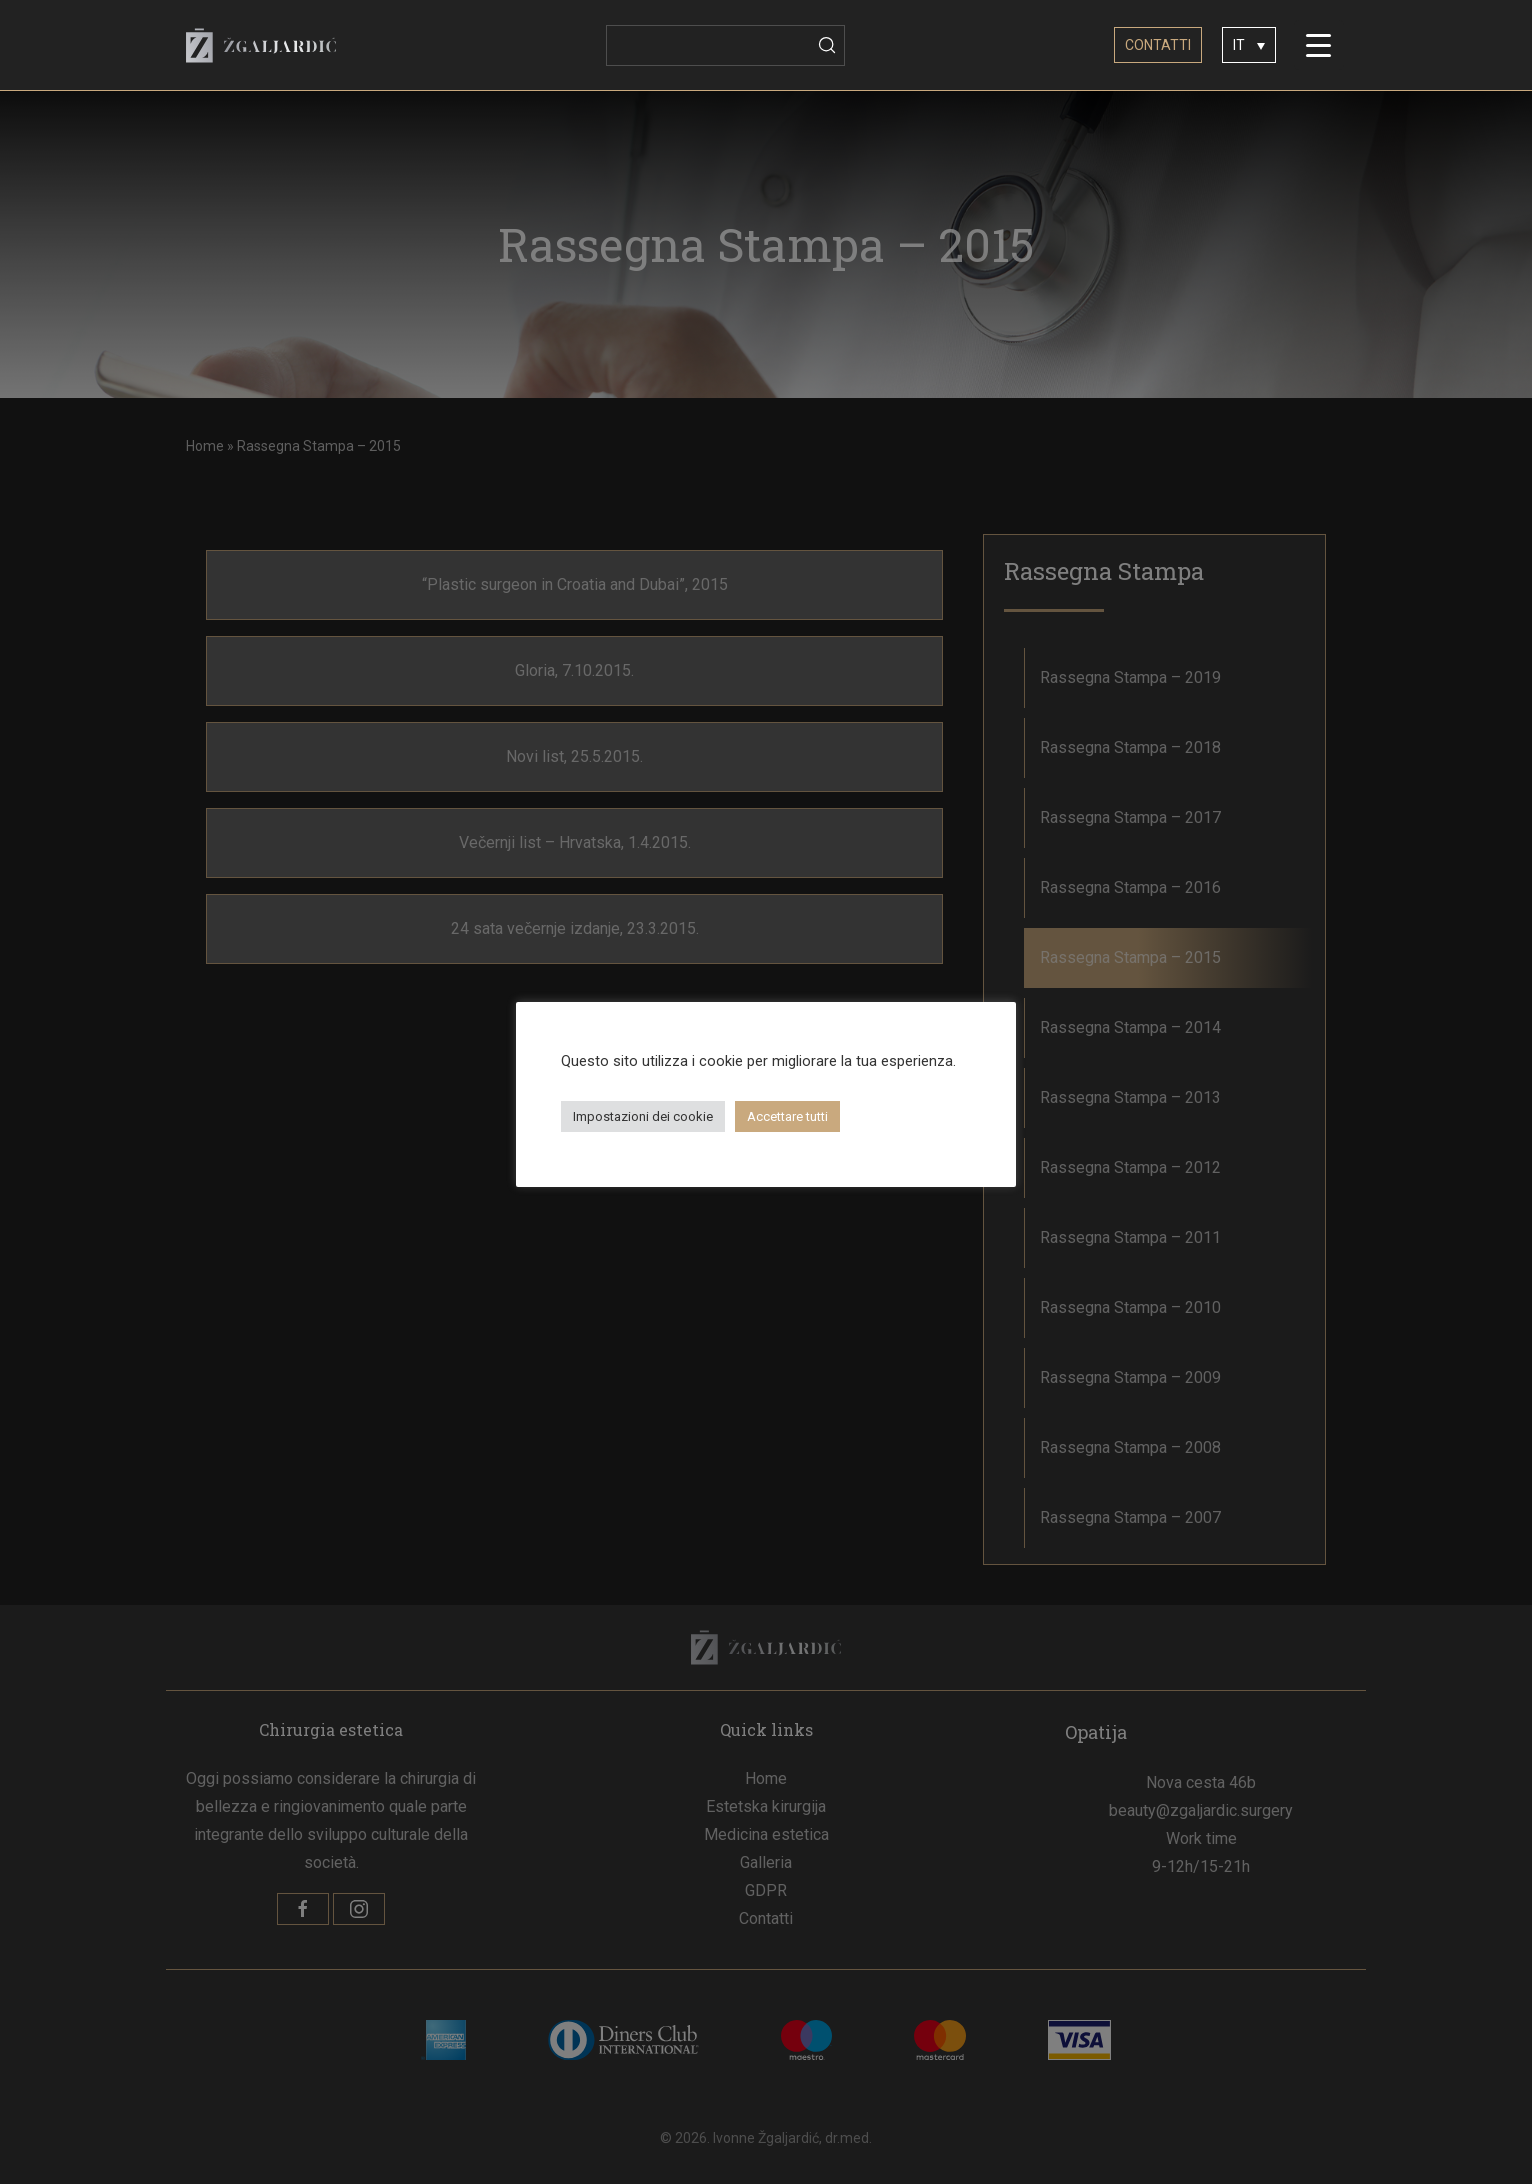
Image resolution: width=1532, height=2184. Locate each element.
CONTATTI (1158, 45)
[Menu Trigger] (1319, 45)
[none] (1249, 44)
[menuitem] (1249, 44)
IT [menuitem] (1239, 46)
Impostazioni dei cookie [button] (643, 1116)
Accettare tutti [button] (787, 1116)
